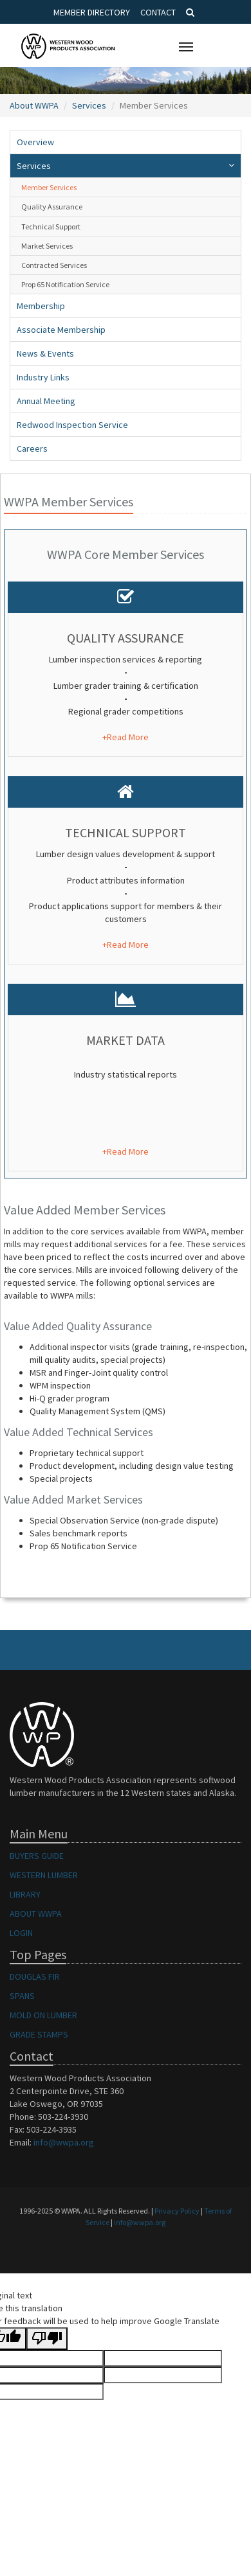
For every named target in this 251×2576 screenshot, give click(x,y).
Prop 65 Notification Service (65, 284)
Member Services (49, 187)
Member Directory (91, 12)
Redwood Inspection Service (72, 425)
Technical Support (50, 226)
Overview (35, 142)
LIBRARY (25, 1894)
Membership (41, 306)
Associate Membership (61, 329)
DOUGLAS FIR (35, 1976)
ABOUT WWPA (36, 1913)
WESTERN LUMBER (44, 1875)
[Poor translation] (47, 2338)
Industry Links (43, 377)
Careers (32, 448)
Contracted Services (54, 265)
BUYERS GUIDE (37, 1855)
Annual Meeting (46, 401)
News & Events (45, 353)
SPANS (22, 1996)
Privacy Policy (177, 2211)
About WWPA (34, 105)
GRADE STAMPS (39, 2034)
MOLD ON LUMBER (43, 2015)
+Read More (125, 737)
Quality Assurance (51, 206)
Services (89, 105)
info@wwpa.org (63, 2142)
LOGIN (21, 1933)
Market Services (47, 246)
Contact (158, 12)
